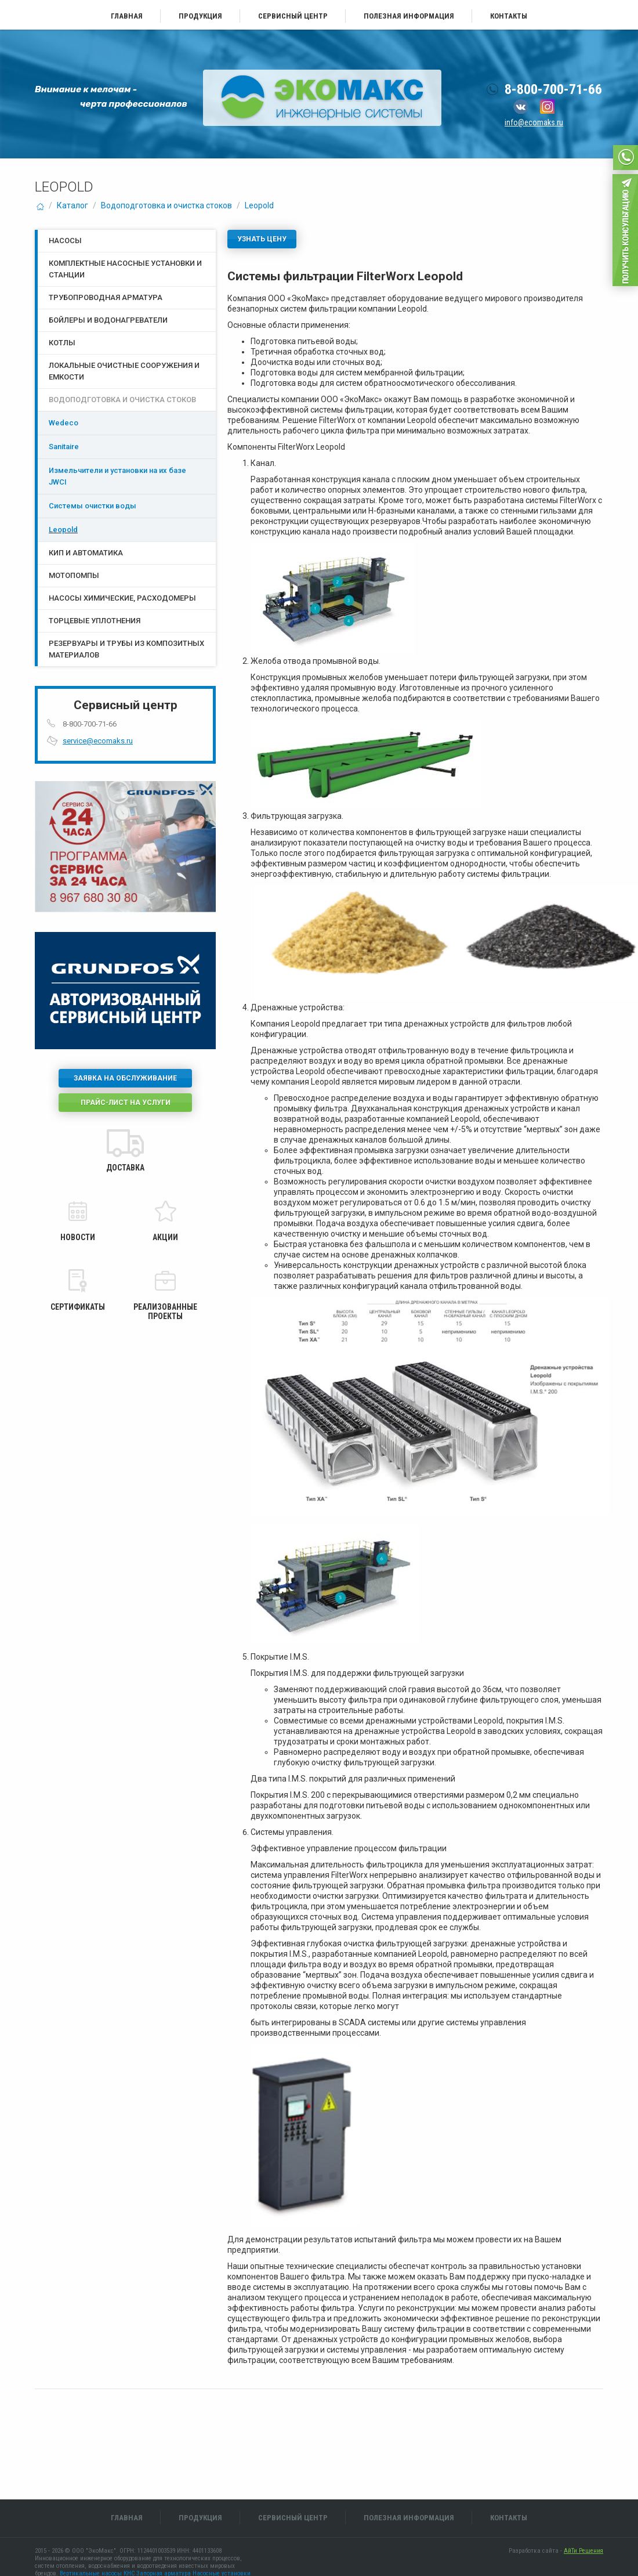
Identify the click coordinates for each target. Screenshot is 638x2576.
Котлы (62, 342)
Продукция (200, 16)
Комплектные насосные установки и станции (125, 269)
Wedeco (63, 422)
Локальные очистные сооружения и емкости (124, 371)
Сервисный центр (293, 16)
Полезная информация (409, 16)
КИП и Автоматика (86, 552)
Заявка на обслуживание (125, 1078)
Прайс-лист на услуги (126, 1103)
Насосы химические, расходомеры (122, 598)
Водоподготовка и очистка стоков (166, 205)
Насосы (65, 240)
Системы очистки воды (92, 505)
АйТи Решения (583, 2551)
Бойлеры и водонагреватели (108, 320)
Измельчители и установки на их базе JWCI (117, 476)
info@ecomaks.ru (534, 122)
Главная (127, 16)
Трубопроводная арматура (105, 297)
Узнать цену (262, 239)
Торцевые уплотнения (94, 620)
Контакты (508, 16)
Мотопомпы (74, 575)
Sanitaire (64, 446)
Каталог (72, 205)
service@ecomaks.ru (98, 740)
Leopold (259, 205)
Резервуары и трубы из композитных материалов (126, 649)
